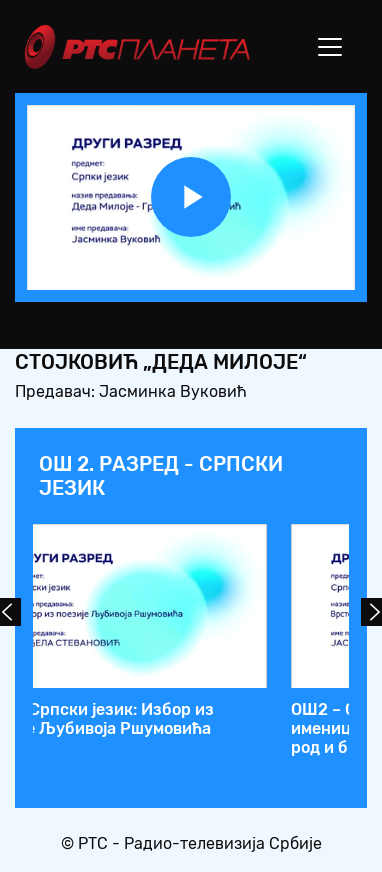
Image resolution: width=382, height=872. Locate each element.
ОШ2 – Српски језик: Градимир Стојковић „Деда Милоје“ (209, 719)
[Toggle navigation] (330, 47)
